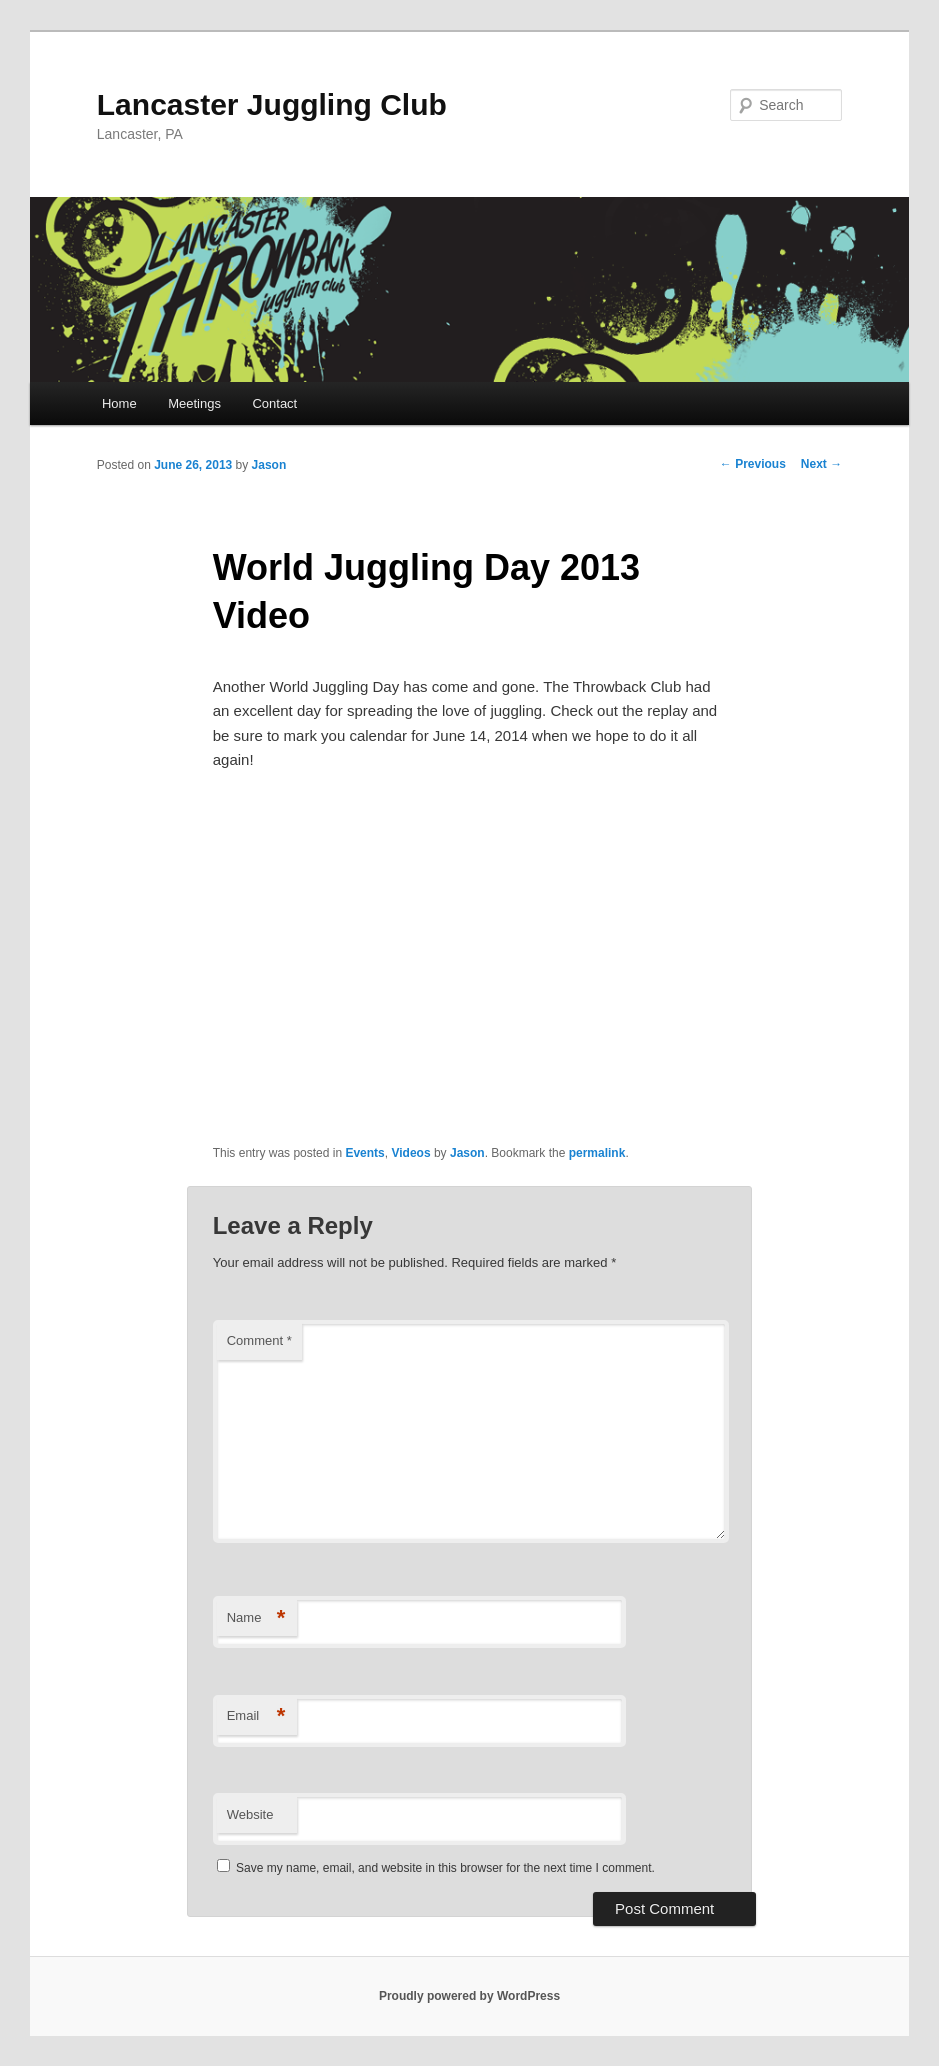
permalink (597, 1153)
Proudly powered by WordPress (469, 1996)
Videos (410, 1153)
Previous (753, 464)
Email (256, 1716)
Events (364, 1153)
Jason (269, 465)
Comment (259, 1340)
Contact (274, 403)
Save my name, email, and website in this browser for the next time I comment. (445, 1868)
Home (119, 403)
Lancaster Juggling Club (272, 104)
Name (256, 1618)
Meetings (194, 403)
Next (821, 464)
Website (250, 1814)
